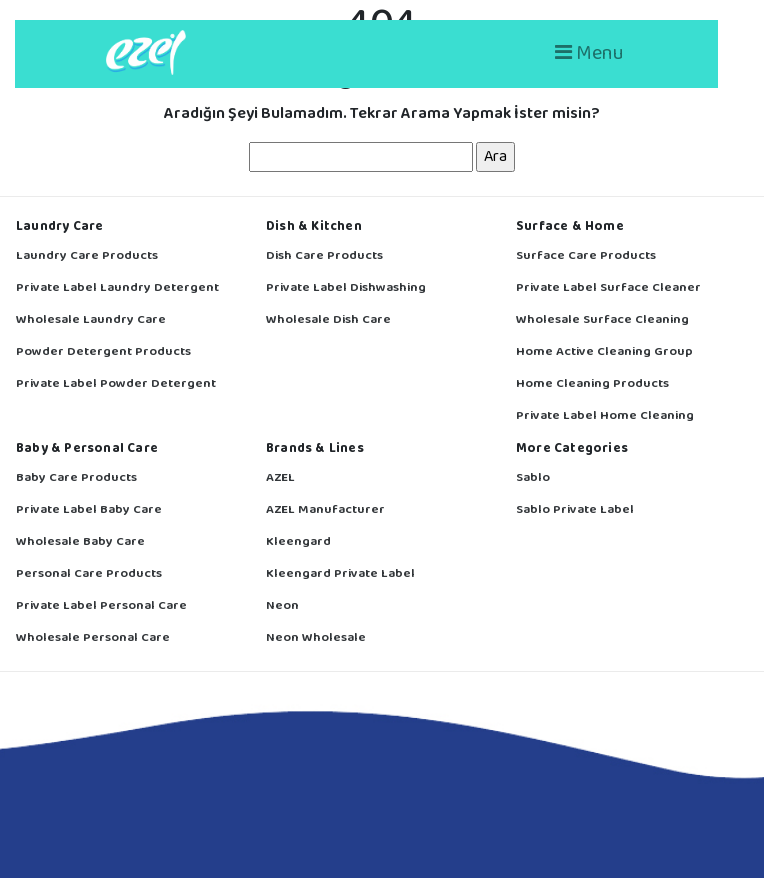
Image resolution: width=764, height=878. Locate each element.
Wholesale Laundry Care (91, 320)
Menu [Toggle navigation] (589, 53)
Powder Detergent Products (103, 352)
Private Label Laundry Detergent (117, 288)
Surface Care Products (586, 256)
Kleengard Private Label (340, 574)
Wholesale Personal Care (93, 638)
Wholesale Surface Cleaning (602, 320)
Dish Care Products (324, 256)
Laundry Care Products (87, 256)
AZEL (280, 478)
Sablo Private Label (575, 510)
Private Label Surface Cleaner (608, 288)
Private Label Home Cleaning (605, 416)
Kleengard (298, 542)
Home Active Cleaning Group (604, 352)
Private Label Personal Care (101, 606)
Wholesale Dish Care (328, 320)
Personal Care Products (89, 574)
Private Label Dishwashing (346, 288)
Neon (282, 606)
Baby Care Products (76, 478)
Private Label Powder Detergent (116, 384)
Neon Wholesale (316, 638)
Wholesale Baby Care (80, 542)
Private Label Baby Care (89, 510)
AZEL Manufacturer (325, 510)
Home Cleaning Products (592, 384)
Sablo (533, 478)
